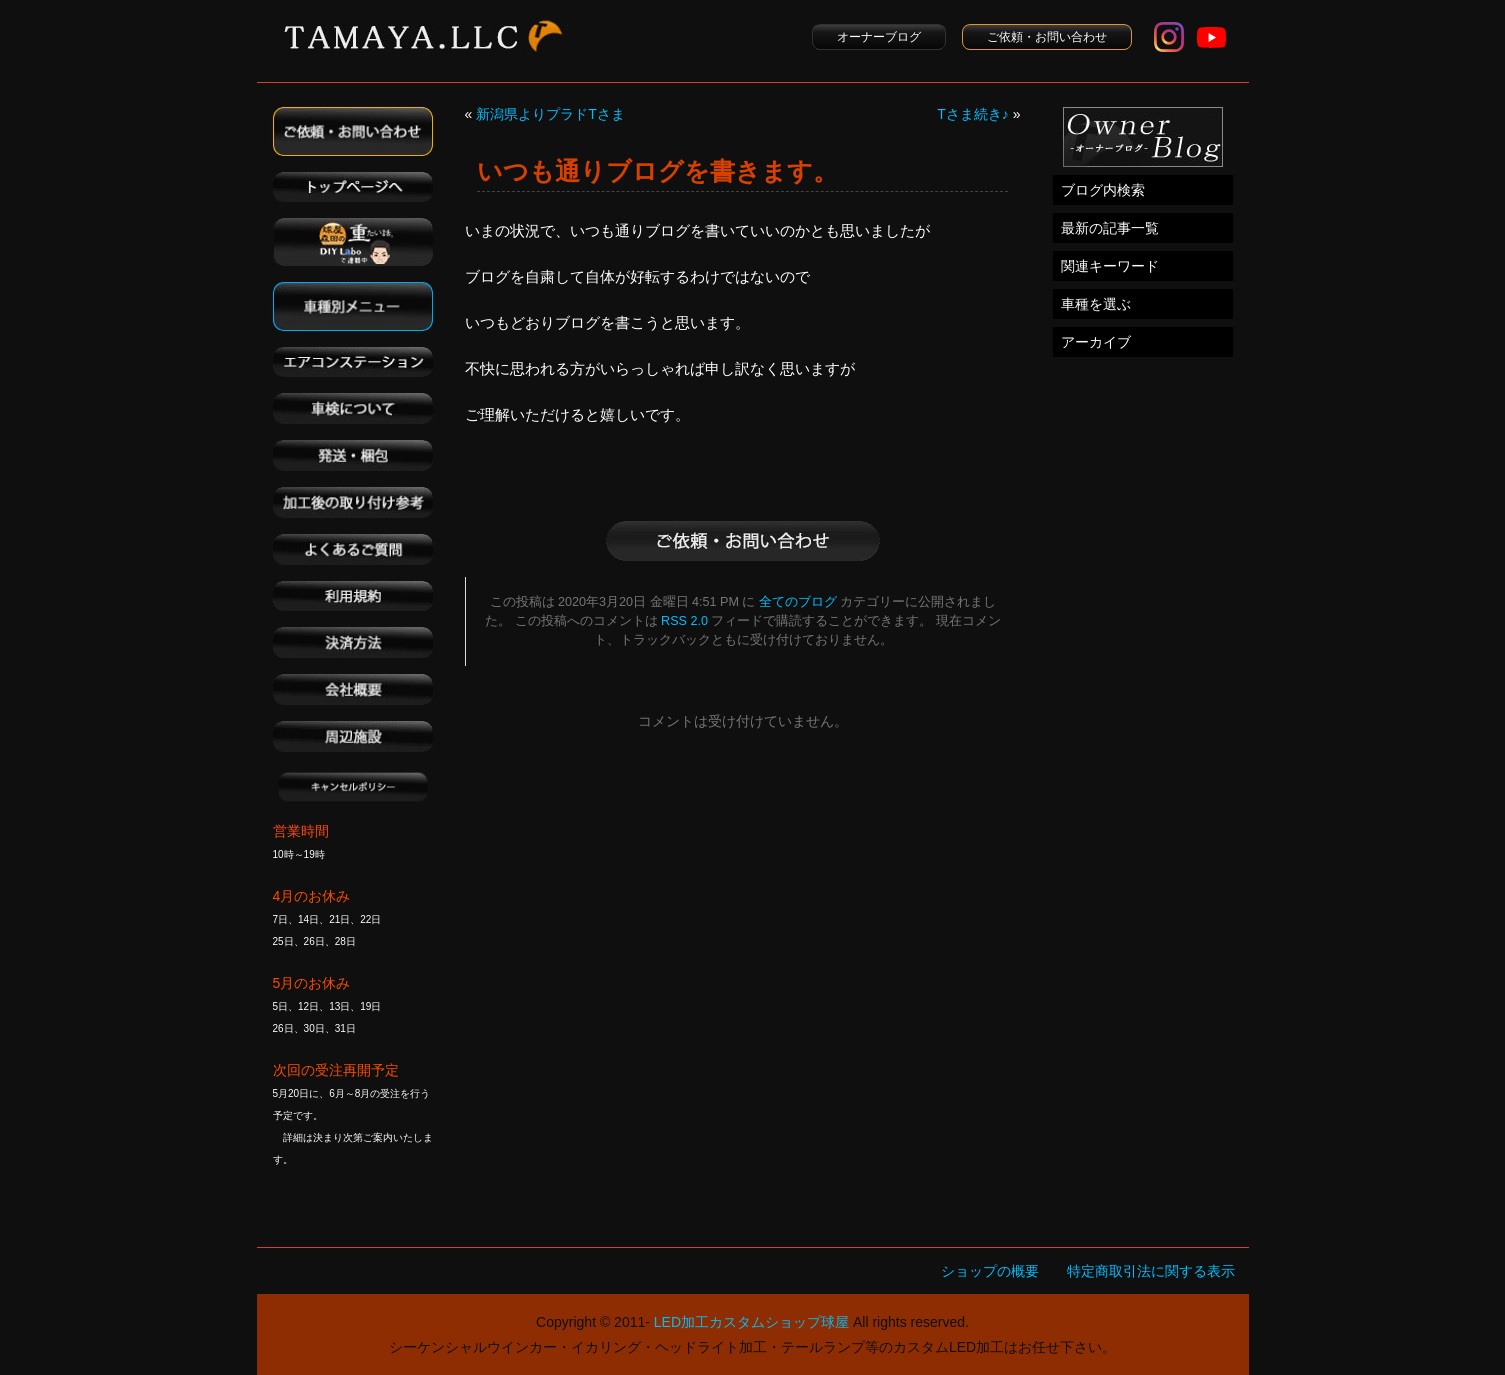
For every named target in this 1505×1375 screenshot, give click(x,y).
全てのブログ (798, 602)
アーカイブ (1096, 342)
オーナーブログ (879, 37)
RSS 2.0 (684, 621)
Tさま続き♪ (973, 114)
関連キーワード (1110, 266)
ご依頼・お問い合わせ (1047, 37)
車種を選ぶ (1096, 304)
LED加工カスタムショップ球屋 (751, 1322)
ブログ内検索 (1103, 190)
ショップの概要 (990, 1271)
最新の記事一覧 (1110, 228)
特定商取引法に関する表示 (1151, 1271)
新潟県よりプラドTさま (550, 114)
